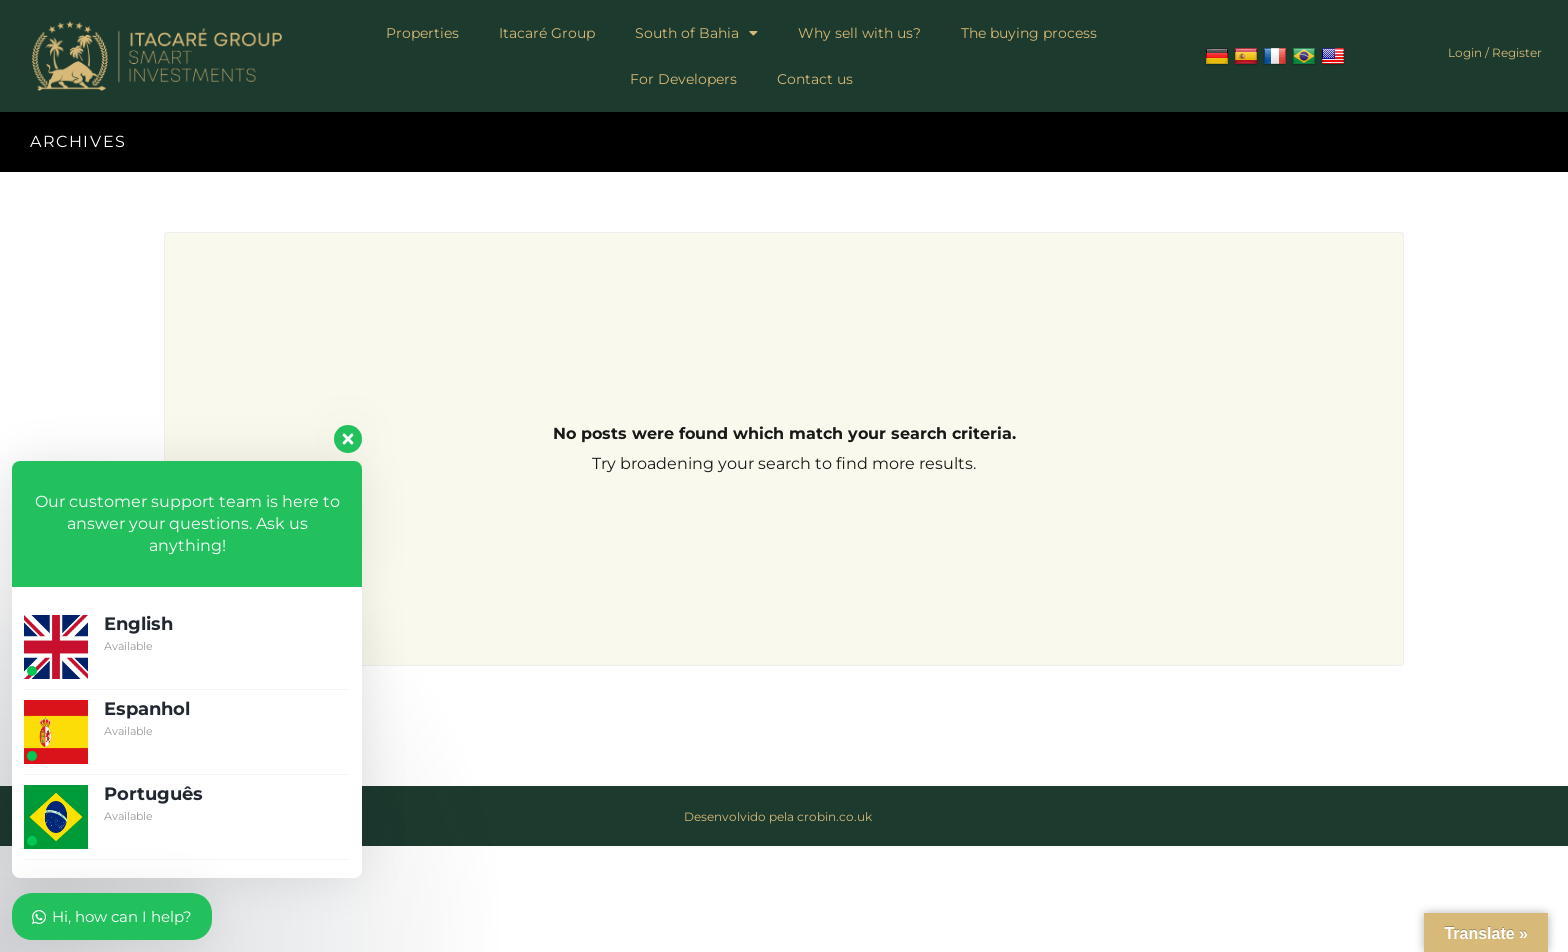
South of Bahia (696, 33)
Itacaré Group (547, 33)
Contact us (815, 79)
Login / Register (1495, 52)
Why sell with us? (859, 33)
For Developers (683, 79)
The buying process (1029, 33)
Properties (422, 33)
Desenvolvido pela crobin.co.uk (778, 816)
